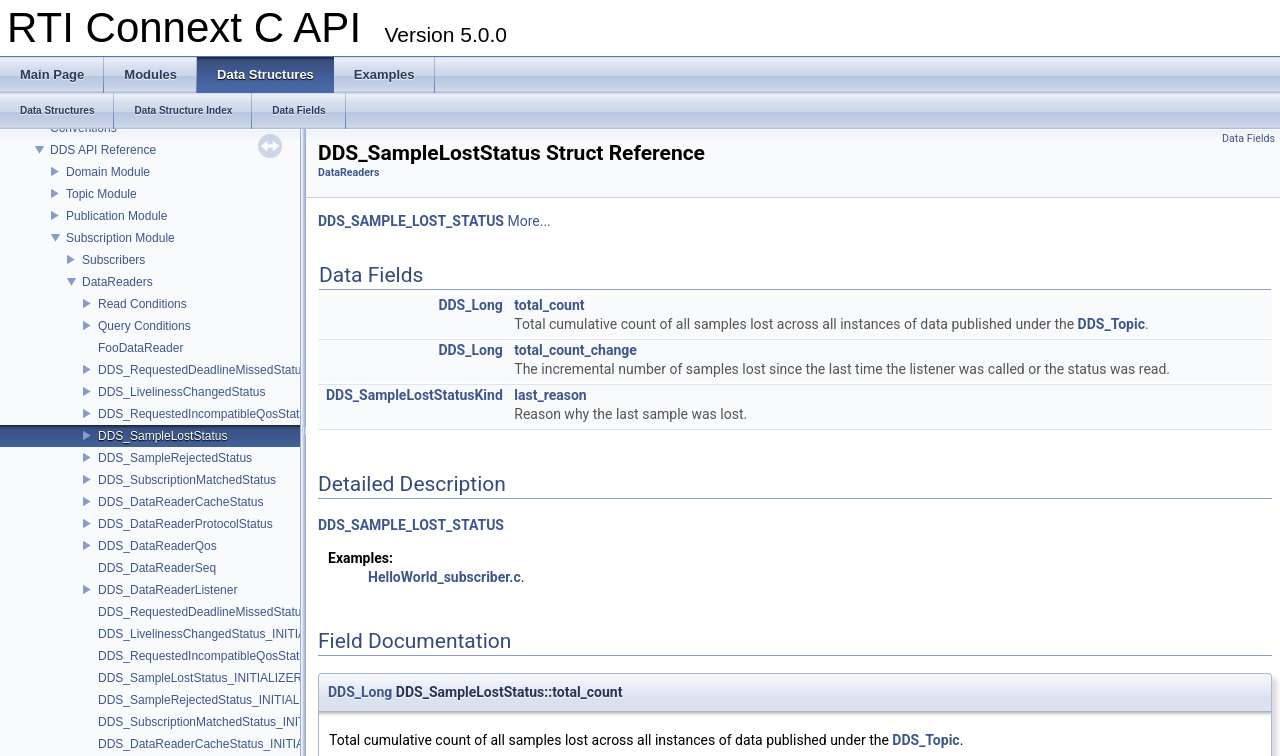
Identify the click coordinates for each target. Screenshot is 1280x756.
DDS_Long (470, 305)
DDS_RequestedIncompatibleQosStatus (205, 414)
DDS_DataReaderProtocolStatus (185, 524)
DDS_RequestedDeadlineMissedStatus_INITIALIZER (240, 612)
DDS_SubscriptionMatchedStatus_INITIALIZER (224, 722)
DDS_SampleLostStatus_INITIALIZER (200, 678)
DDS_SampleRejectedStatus (175, 458)
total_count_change (575, 350)
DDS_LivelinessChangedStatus (181, 392)
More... (528, 221)
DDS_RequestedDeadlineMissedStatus (202, 370)
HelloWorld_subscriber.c (444, 577)
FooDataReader (140, 348)
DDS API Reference (103, 150)
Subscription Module (120, 238)
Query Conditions (144, 326)
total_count (549, 305)
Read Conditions (142, 304)
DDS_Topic (1111, 324)
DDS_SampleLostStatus (162, 436)
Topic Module (101, 194)
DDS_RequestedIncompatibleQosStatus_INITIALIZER (242, 656)
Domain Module (108, 172)
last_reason (550, 395)
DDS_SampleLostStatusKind (414, 395)
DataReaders (117, 282)
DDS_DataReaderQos (157, 546)
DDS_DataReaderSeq (157, 568)
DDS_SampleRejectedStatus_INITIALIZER (212, 700)
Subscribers (113, 260)
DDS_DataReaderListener (167, 590)
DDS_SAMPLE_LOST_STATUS (411, 221)
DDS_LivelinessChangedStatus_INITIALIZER (219, 634)
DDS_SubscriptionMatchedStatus (187, 480)
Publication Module (116, 216)
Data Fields (1248, 138)
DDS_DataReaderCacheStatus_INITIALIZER (218, 744)
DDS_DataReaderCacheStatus (180, 502)
